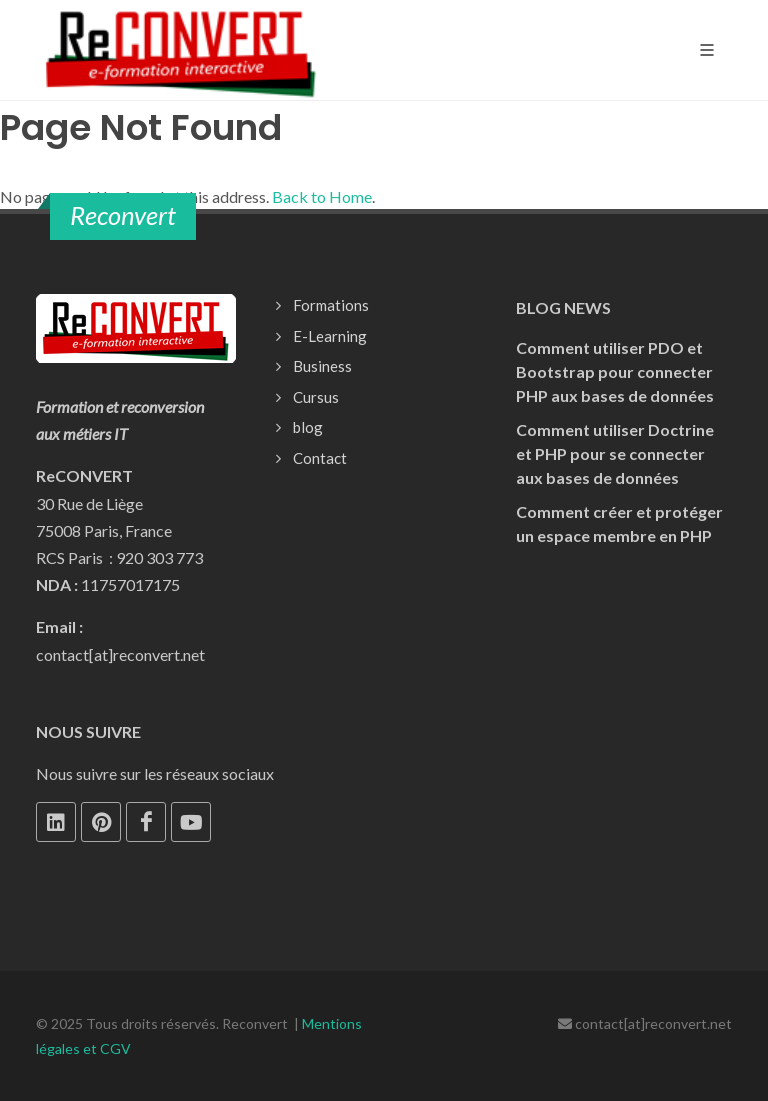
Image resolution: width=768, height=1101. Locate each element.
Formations (331, 305)
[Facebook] (146, 822)
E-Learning (330, 336)
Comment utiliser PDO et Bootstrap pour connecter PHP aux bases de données (615, 371)
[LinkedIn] (56, 822)
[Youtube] (191, 822)
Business (322, 366)
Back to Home (322, 196)
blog (308, 427)
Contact (320, 458)
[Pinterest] (101, 822)
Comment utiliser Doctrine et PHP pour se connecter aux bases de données (615, 453)
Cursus (316, 397)
